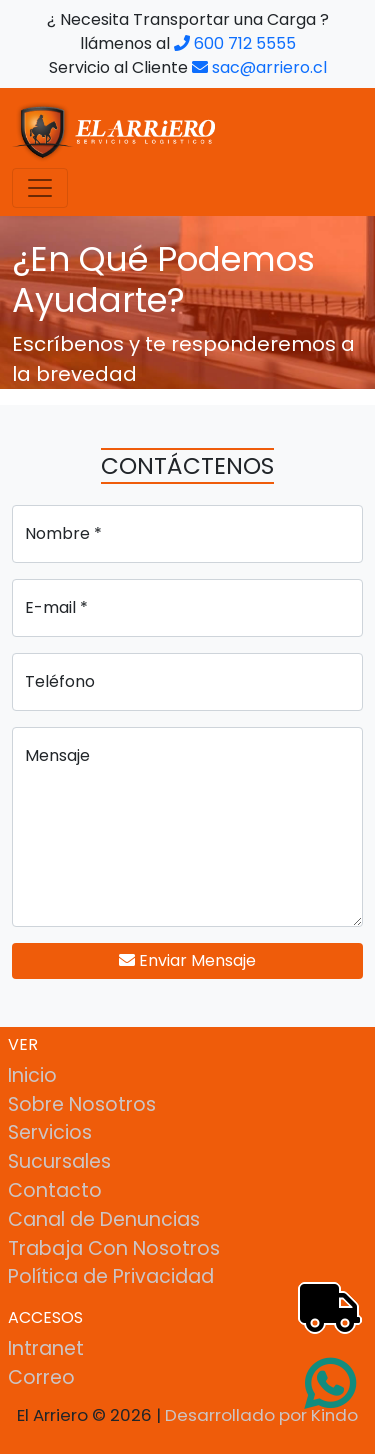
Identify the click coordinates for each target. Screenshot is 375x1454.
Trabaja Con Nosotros (114, 1248)
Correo (41, 1377)
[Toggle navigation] (40, 188)
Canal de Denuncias (104, 1219)
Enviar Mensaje (187, 960)
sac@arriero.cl (259, 67)
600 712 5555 (235, 43)
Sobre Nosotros (82, 1104)
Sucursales (59, 1161)
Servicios (50, 1132)
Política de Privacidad (111, 1276)
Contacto (55, 1190)
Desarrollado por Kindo (261, 1415)
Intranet (46, 1348)
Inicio (32, 1075)
